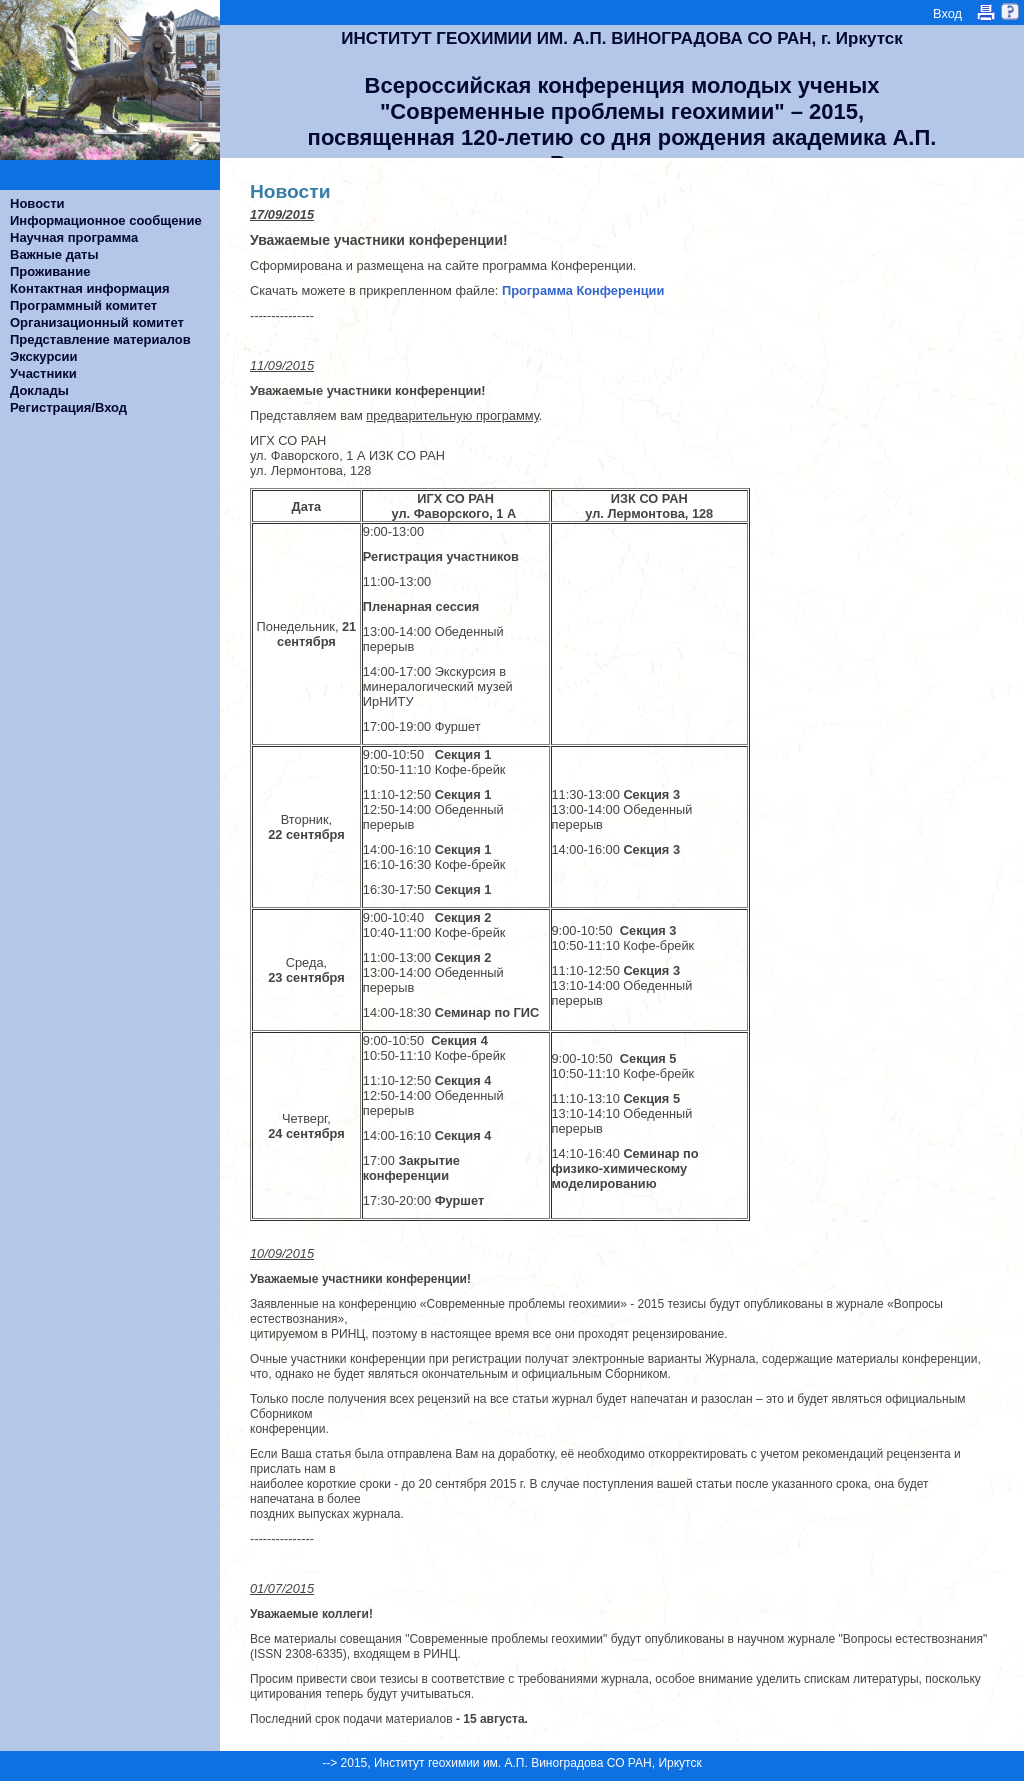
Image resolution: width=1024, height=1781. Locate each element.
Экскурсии (44, 356)
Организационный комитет (97, 322)
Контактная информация (89, 288)
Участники (43, 373)
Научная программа (74, 237)
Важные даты (54, 254)
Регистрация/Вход (68, 407)
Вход (947, 13)
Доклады (39, 390)
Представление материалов (100, 339)
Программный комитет (83, 305)
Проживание (50, 271)
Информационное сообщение (106, 220)
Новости (37, 203)
